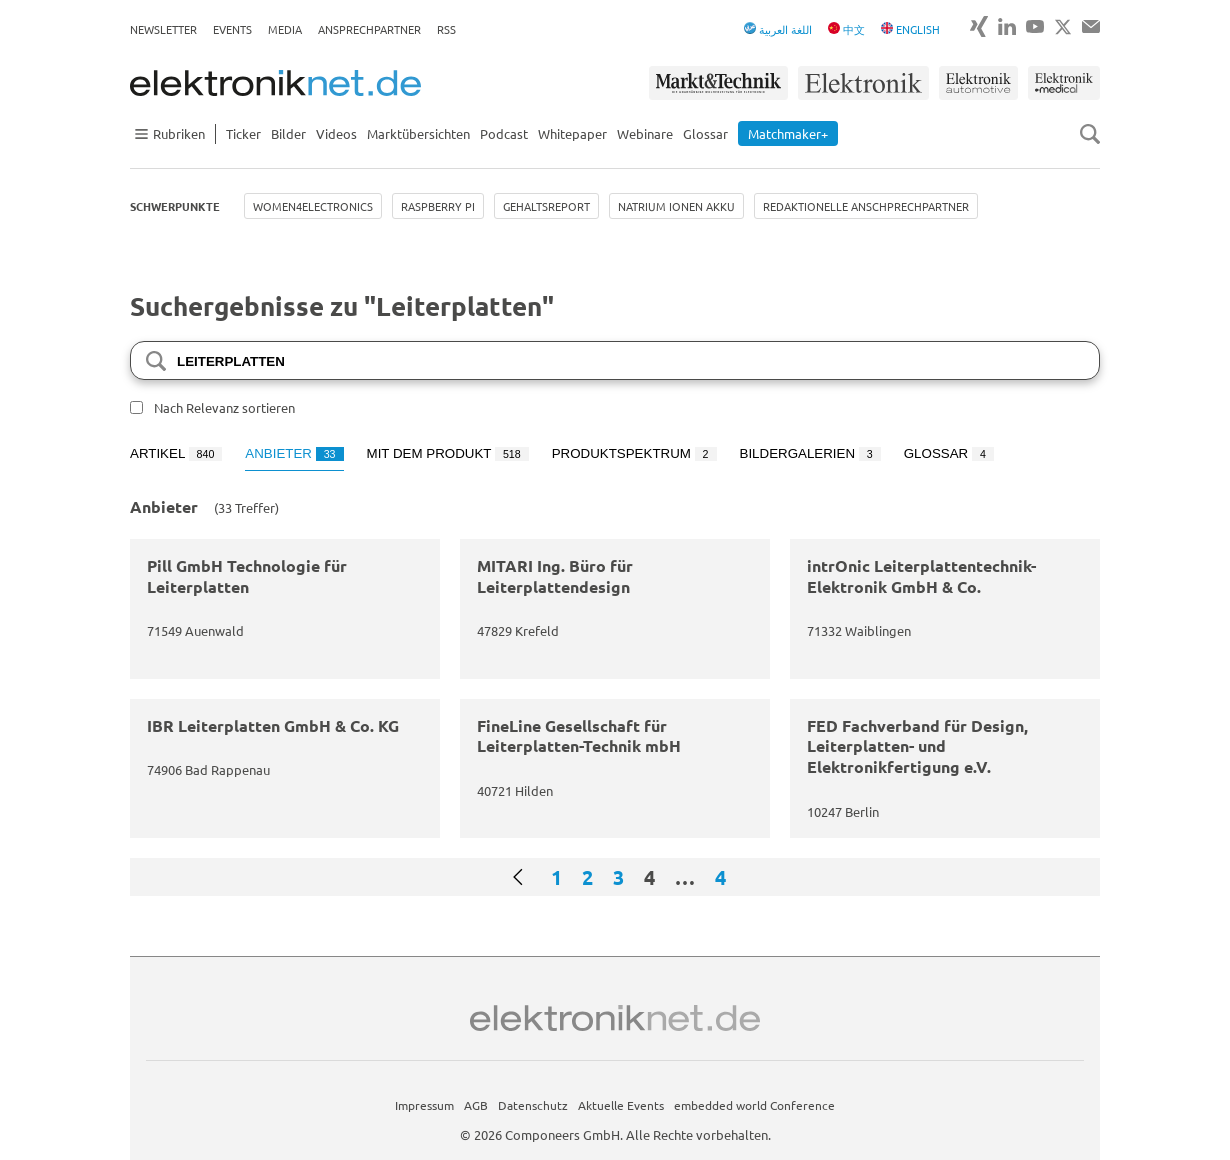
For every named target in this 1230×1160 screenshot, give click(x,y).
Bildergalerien (810, 453)
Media (285, 29)
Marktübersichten (418, 133)
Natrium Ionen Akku (676, 206)
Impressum (424, 1105)
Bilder (288, 133)
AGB (476, 1105)
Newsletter (163, 29)
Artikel (176, 453)
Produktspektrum (634, 453)
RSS (446, 29)
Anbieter (294, 453)
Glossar (705, 133)
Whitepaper (572, 133)
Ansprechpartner (369, 29)
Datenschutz (533, 1105)
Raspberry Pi (438, 206)
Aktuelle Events (621, 1105)
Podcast (504, 133)
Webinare (645, 133)
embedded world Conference (754, 1105)
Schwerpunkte (175, 206)
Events (232, 29)
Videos (336, 133)
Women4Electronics (313, 206)
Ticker (243, 133)
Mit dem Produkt (448, 453)
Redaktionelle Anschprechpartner (866, 206)
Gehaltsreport (546, 206)
